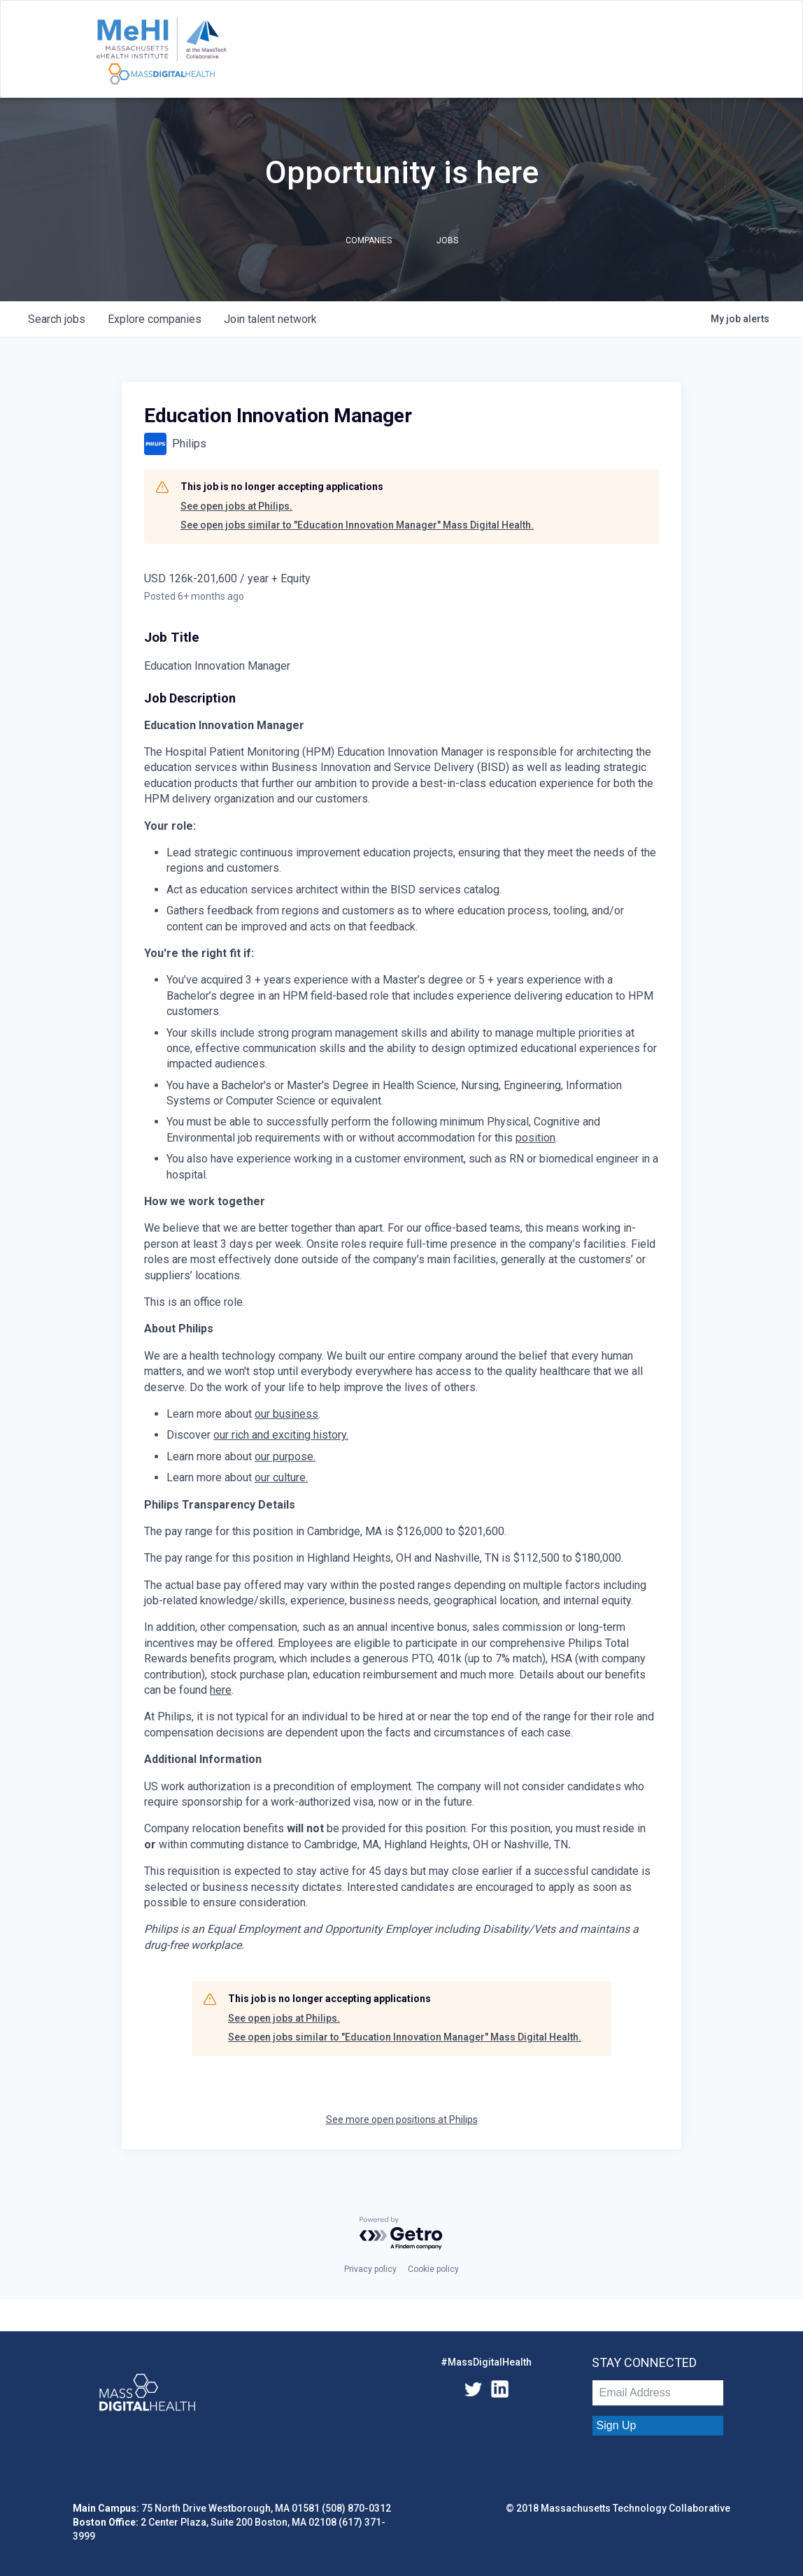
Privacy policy (370, 2269)
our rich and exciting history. (280, 1434)
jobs (56, 319)
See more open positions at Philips (402, 2119)
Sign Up (617, 2425)
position (535, 1137)
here (221, 1690)
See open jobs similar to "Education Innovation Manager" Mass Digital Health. (357, 525)
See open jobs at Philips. (236, 506)
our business (286, 1413)
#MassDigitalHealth (486, 2362)
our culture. (281, 1477)
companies (154, 319)
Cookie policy (433, 2269)
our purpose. (285, 1456)
